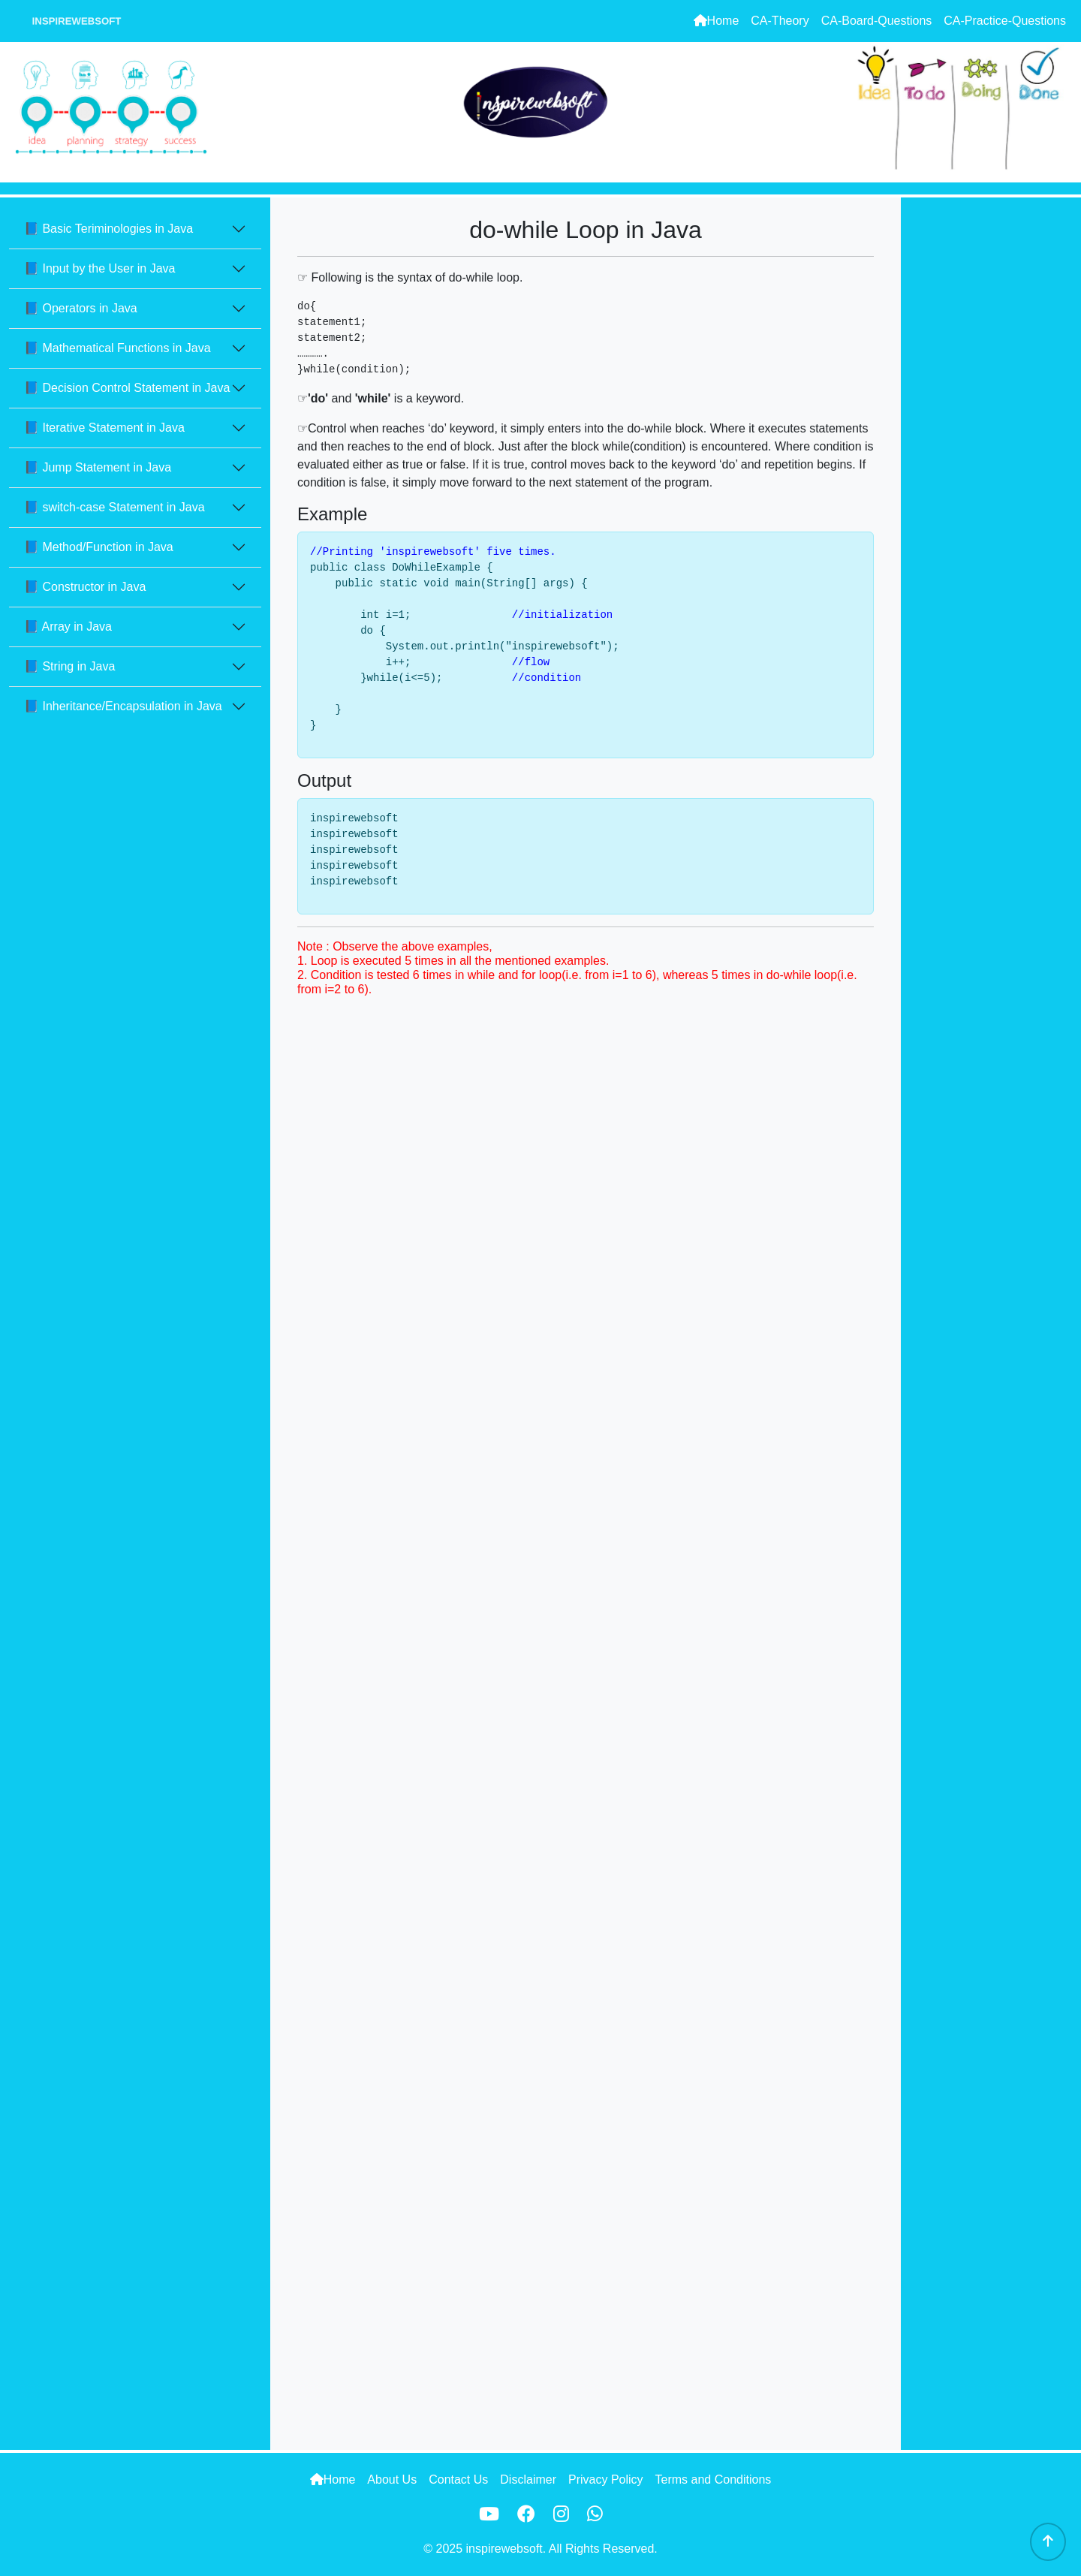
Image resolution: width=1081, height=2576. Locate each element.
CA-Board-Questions (876, 20)
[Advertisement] (991, 422)
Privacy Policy (605, 2479)
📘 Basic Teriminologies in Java (108, 228)
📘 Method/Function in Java (98, 547)
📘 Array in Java (68, 626)
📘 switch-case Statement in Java (114, 507)
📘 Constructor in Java (85, 586)
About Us (392, 2479)
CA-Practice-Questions (1005, 20)
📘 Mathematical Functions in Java (117, 348)
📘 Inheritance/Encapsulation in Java (123, 706)
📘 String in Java (69, 666)
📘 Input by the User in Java (99, 268)
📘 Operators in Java (80, 308)
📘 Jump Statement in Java (97, 467)
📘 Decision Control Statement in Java (127, 387)
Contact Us (458, 2479)
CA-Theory (779, 20)
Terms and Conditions (713, 2479)
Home (716, 20)
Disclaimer (528, 2479)
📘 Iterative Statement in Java (104, 427)
